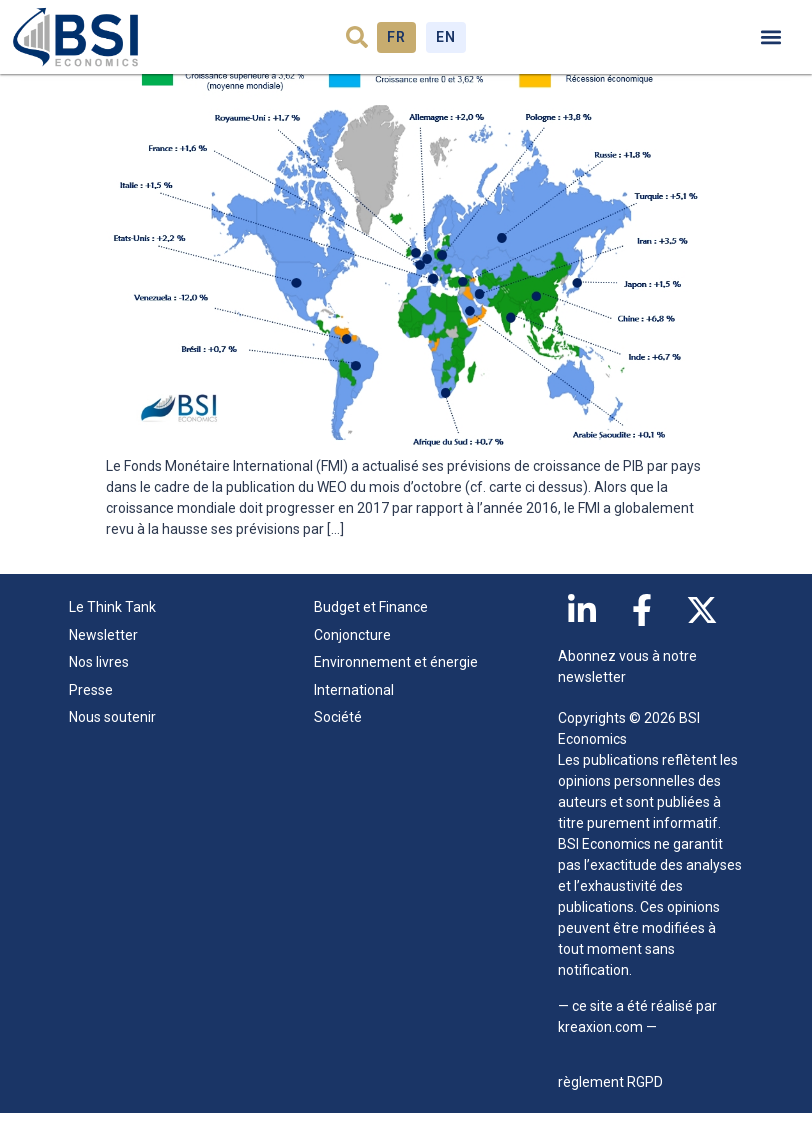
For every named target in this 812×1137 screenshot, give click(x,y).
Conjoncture (352, 659)
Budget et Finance (371, 631)
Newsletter (103, 659)
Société (338, 741)
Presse (91, 714)
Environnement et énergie (396, 686)
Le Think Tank (117, 632)
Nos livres (99, 686)
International (354, 714)
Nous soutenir (112, 741)
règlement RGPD (610, 1106)
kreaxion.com (600, 1051)
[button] (357, 37)
